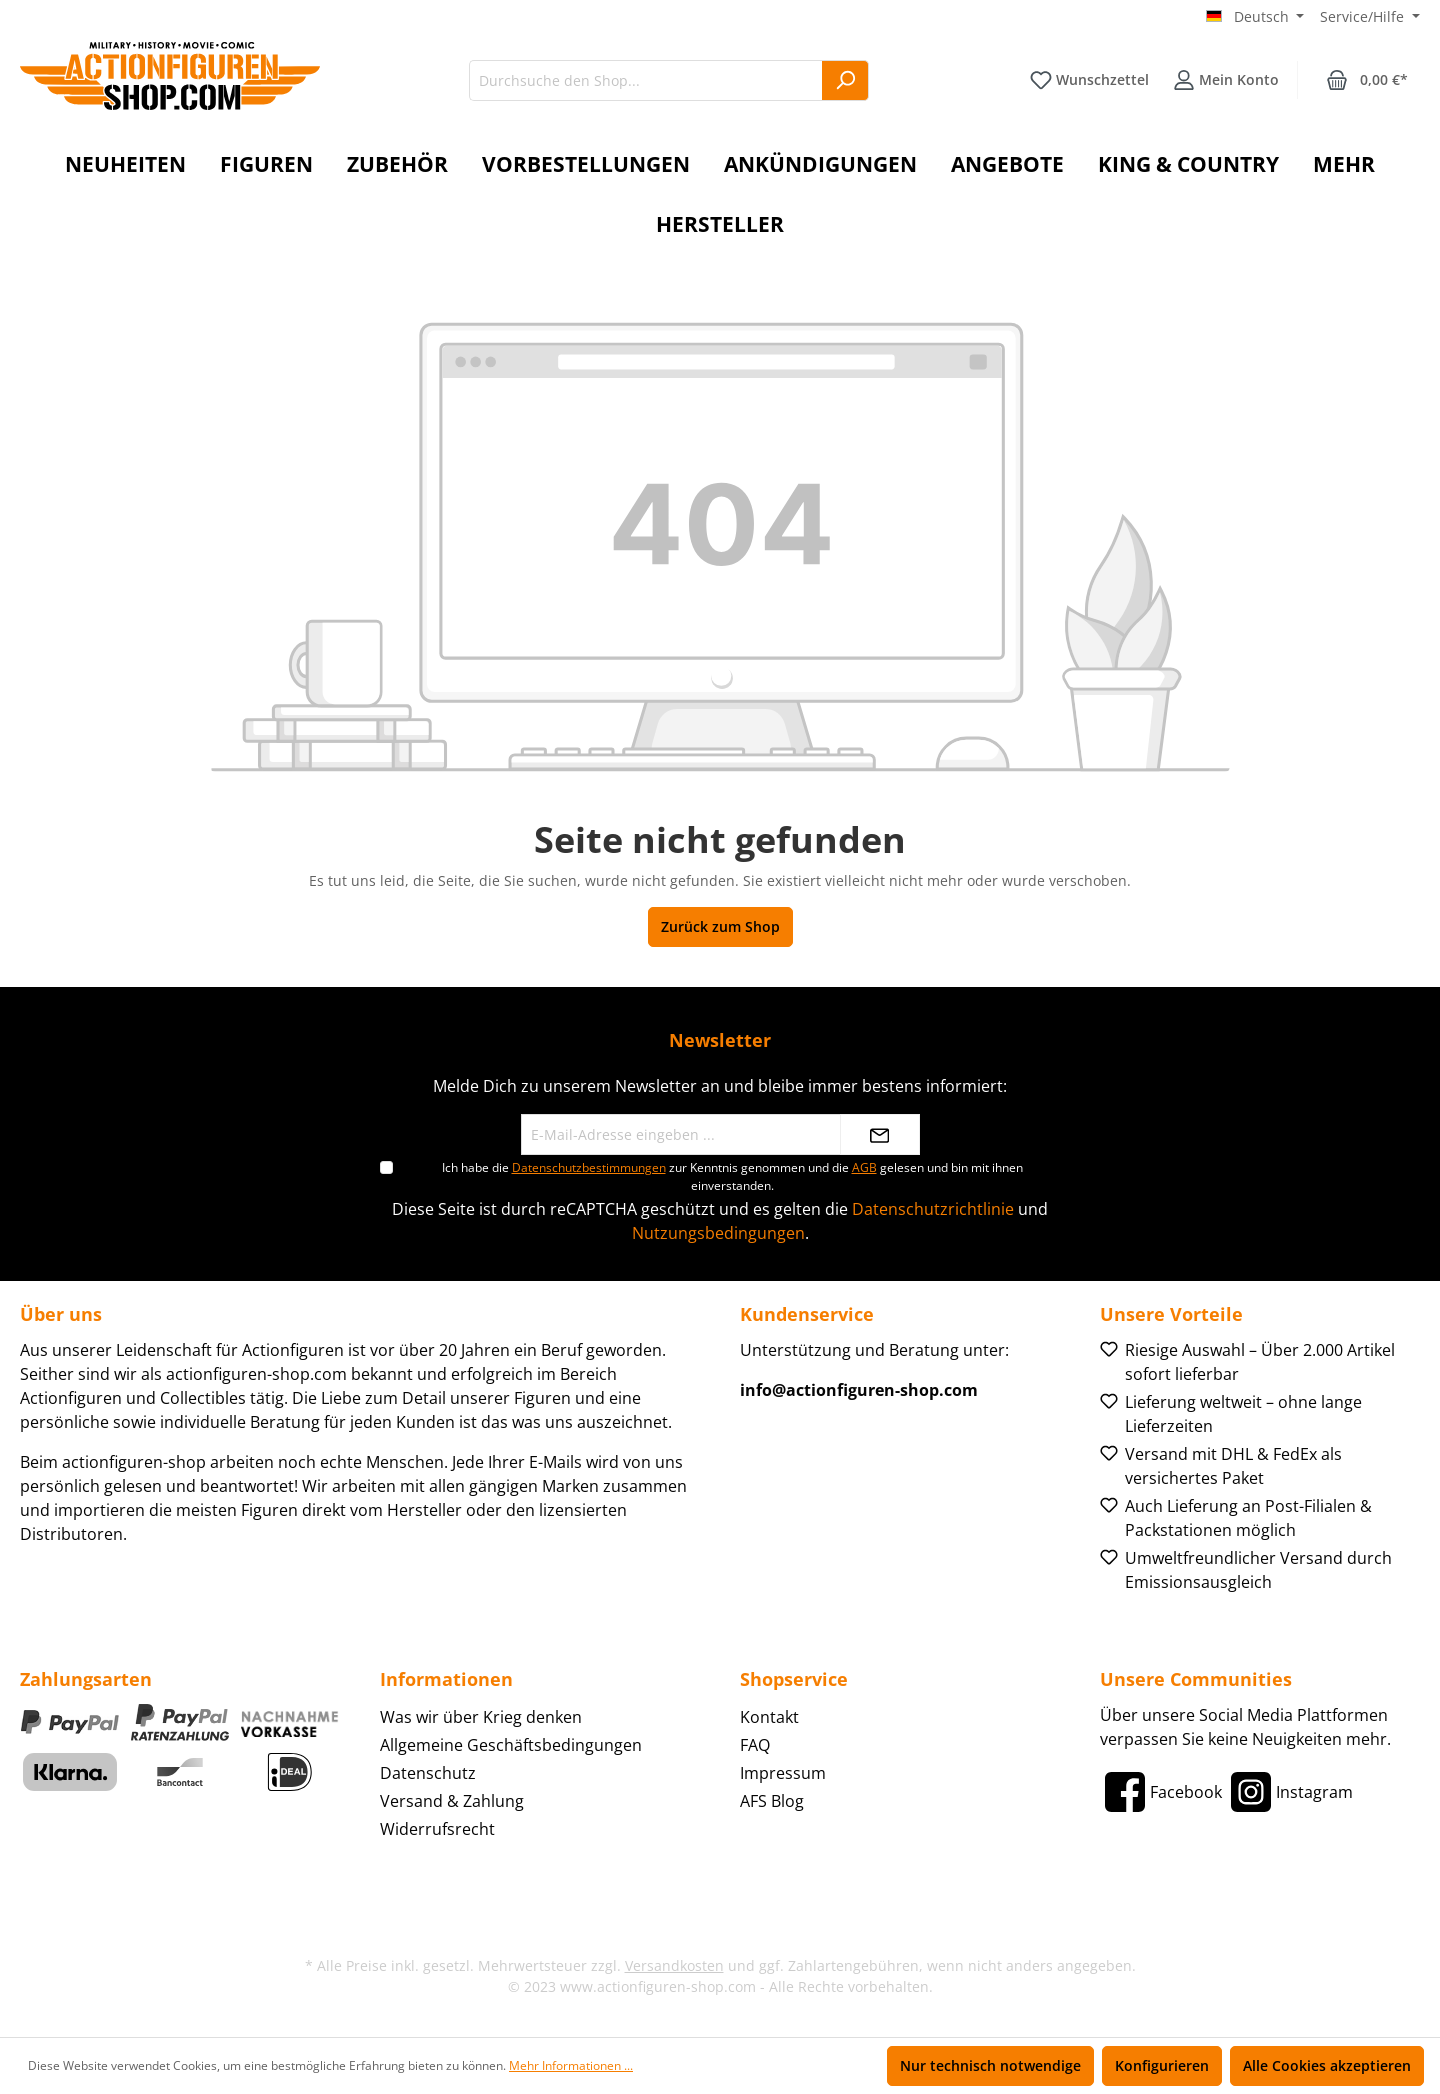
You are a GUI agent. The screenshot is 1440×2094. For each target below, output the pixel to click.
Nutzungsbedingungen (718, 1233)
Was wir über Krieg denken (481, 1717)
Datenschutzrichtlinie (933, 1209)
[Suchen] (845, 80)
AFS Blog (772, 1801)
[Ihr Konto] (1226, 80)
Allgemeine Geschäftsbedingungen (511, 1745)
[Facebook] (1161, 1792)
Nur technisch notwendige (990, 2065)
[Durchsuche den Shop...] (646, 80)
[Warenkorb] (1367, 80)
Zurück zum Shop (720, 926)
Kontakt (769, 1717)
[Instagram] (1289, 1792)
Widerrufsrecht (437, 1829)
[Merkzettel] (1089, 80)
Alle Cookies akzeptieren (1327, 2065)
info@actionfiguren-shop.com (859, 1390)
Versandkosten (674, 1965)
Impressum (783, 1773)
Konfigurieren (1162, 2065)
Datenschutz (428, 1773)
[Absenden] (880, 1134)
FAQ (755, 1745)
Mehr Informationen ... (571, 2065)
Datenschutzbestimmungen (589, 1167)
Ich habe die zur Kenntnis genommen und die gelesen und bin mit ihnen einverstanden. (732, 1176)
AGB (864, 1167)
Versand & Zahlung (452, 1801)
